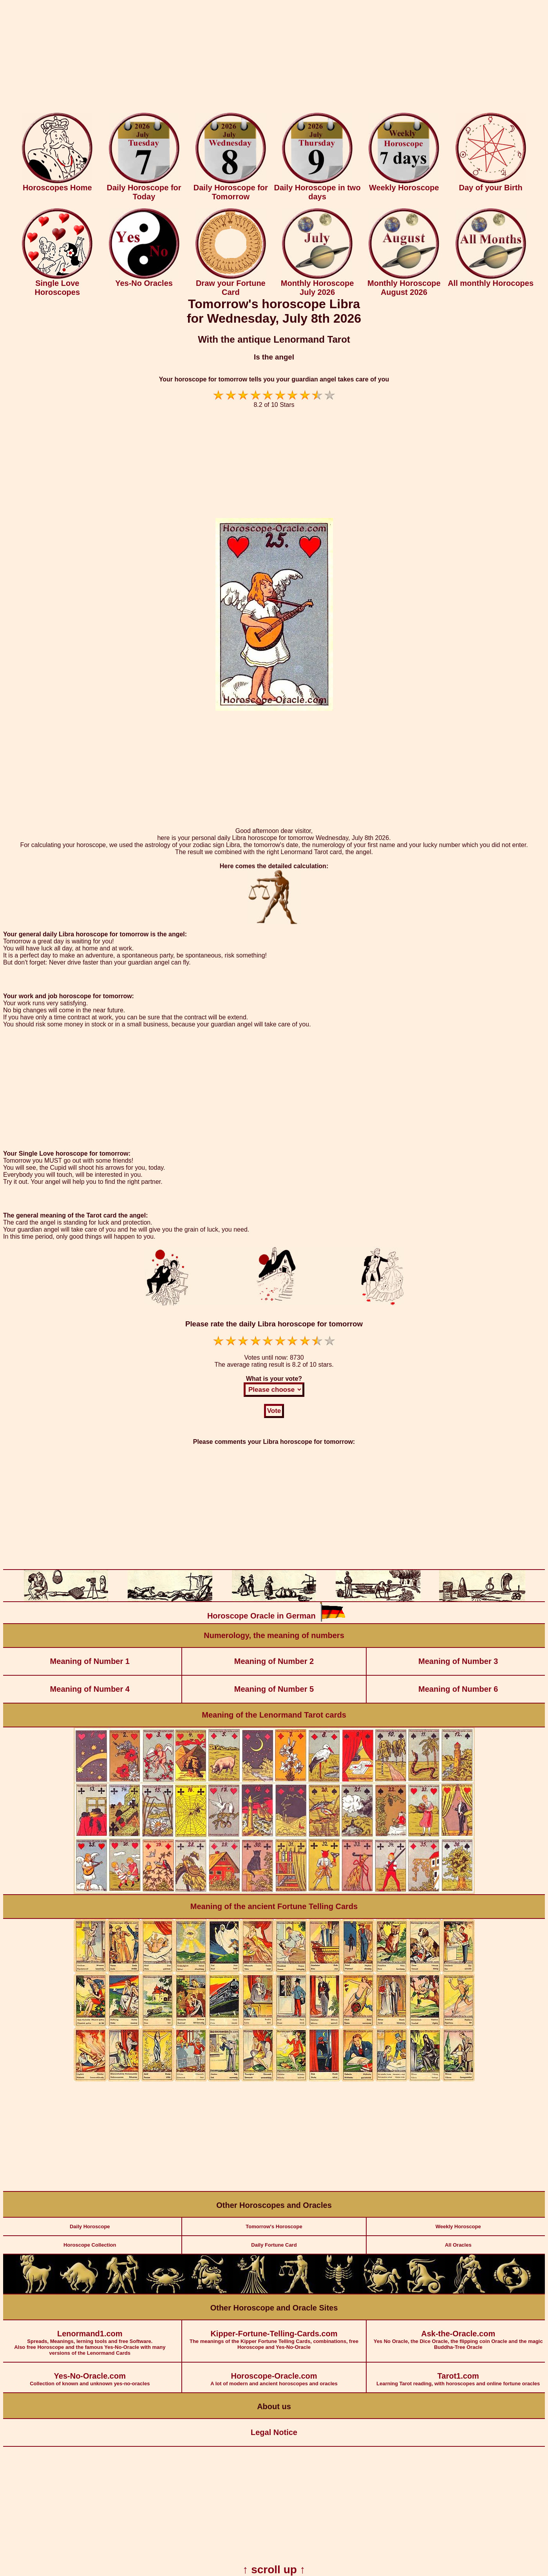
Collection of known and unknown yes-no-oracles (90, 2374)
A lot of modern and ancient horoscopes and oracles (274, 2374)
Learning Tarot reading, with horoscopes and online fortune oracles (458, 2374)
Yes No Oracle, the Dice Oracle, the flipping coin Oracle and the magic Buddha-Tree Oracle (458, 2335)
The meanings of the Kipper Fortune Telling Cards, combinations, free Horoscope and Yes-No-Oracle (274, 2335)
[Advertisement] (274, 58)
